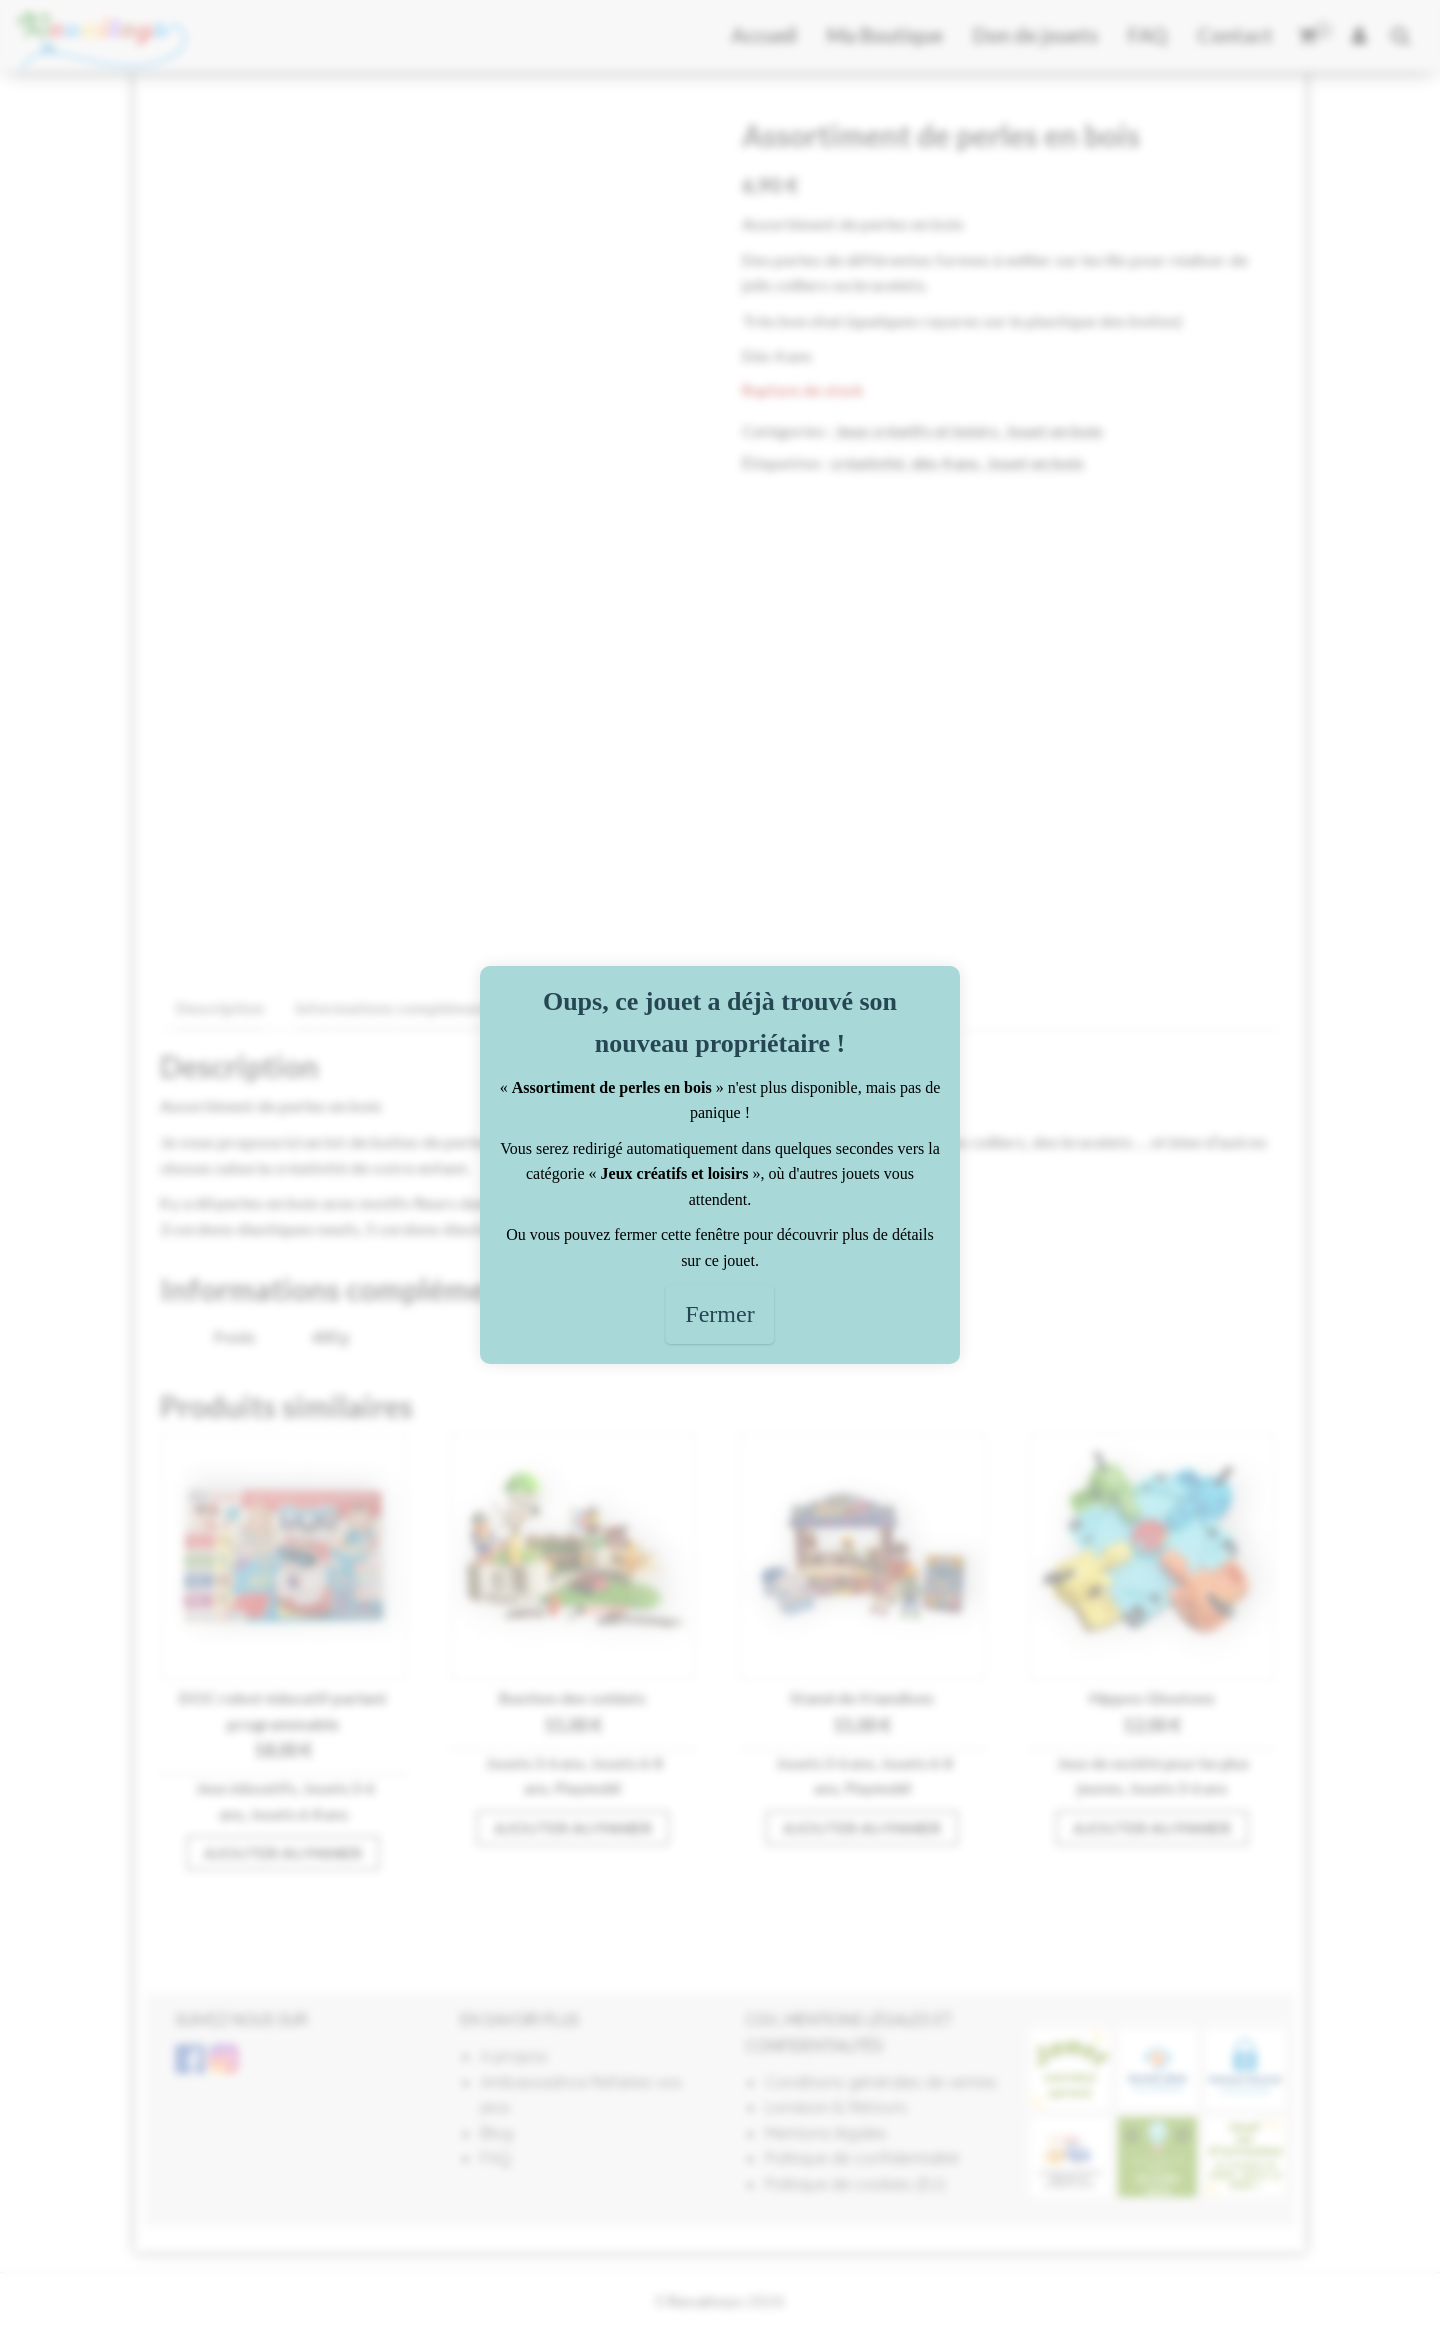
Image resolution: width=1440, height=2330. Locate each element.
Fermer (719, 1314)
